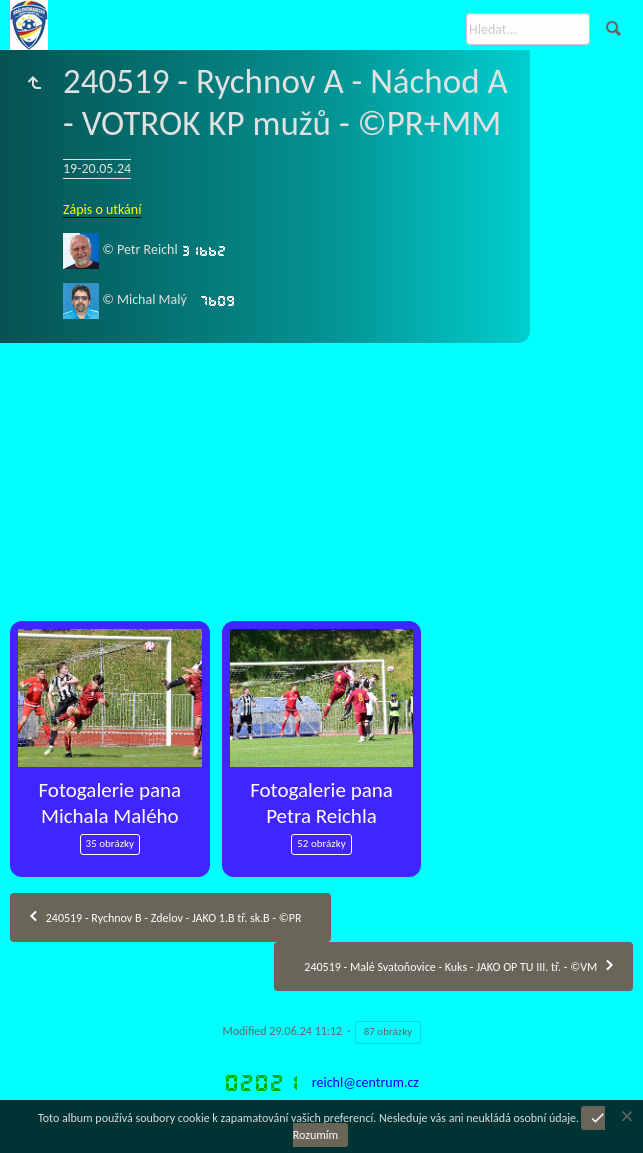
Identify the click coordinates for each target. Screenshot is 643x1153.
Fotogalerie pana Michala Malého (109, 803)
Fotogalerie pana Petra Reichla (321, 803)
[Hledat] (528, 29)
